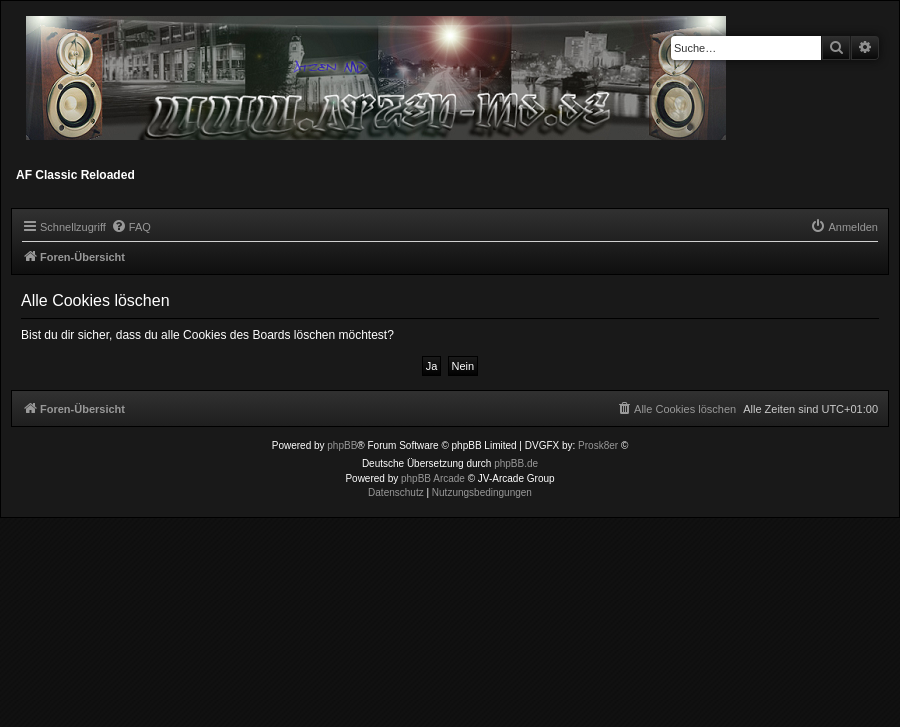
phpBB (342, 445)
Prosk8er (598, 445)
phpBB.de (516, 463)
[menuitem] (131, 227)
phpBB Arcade (433, 478)
